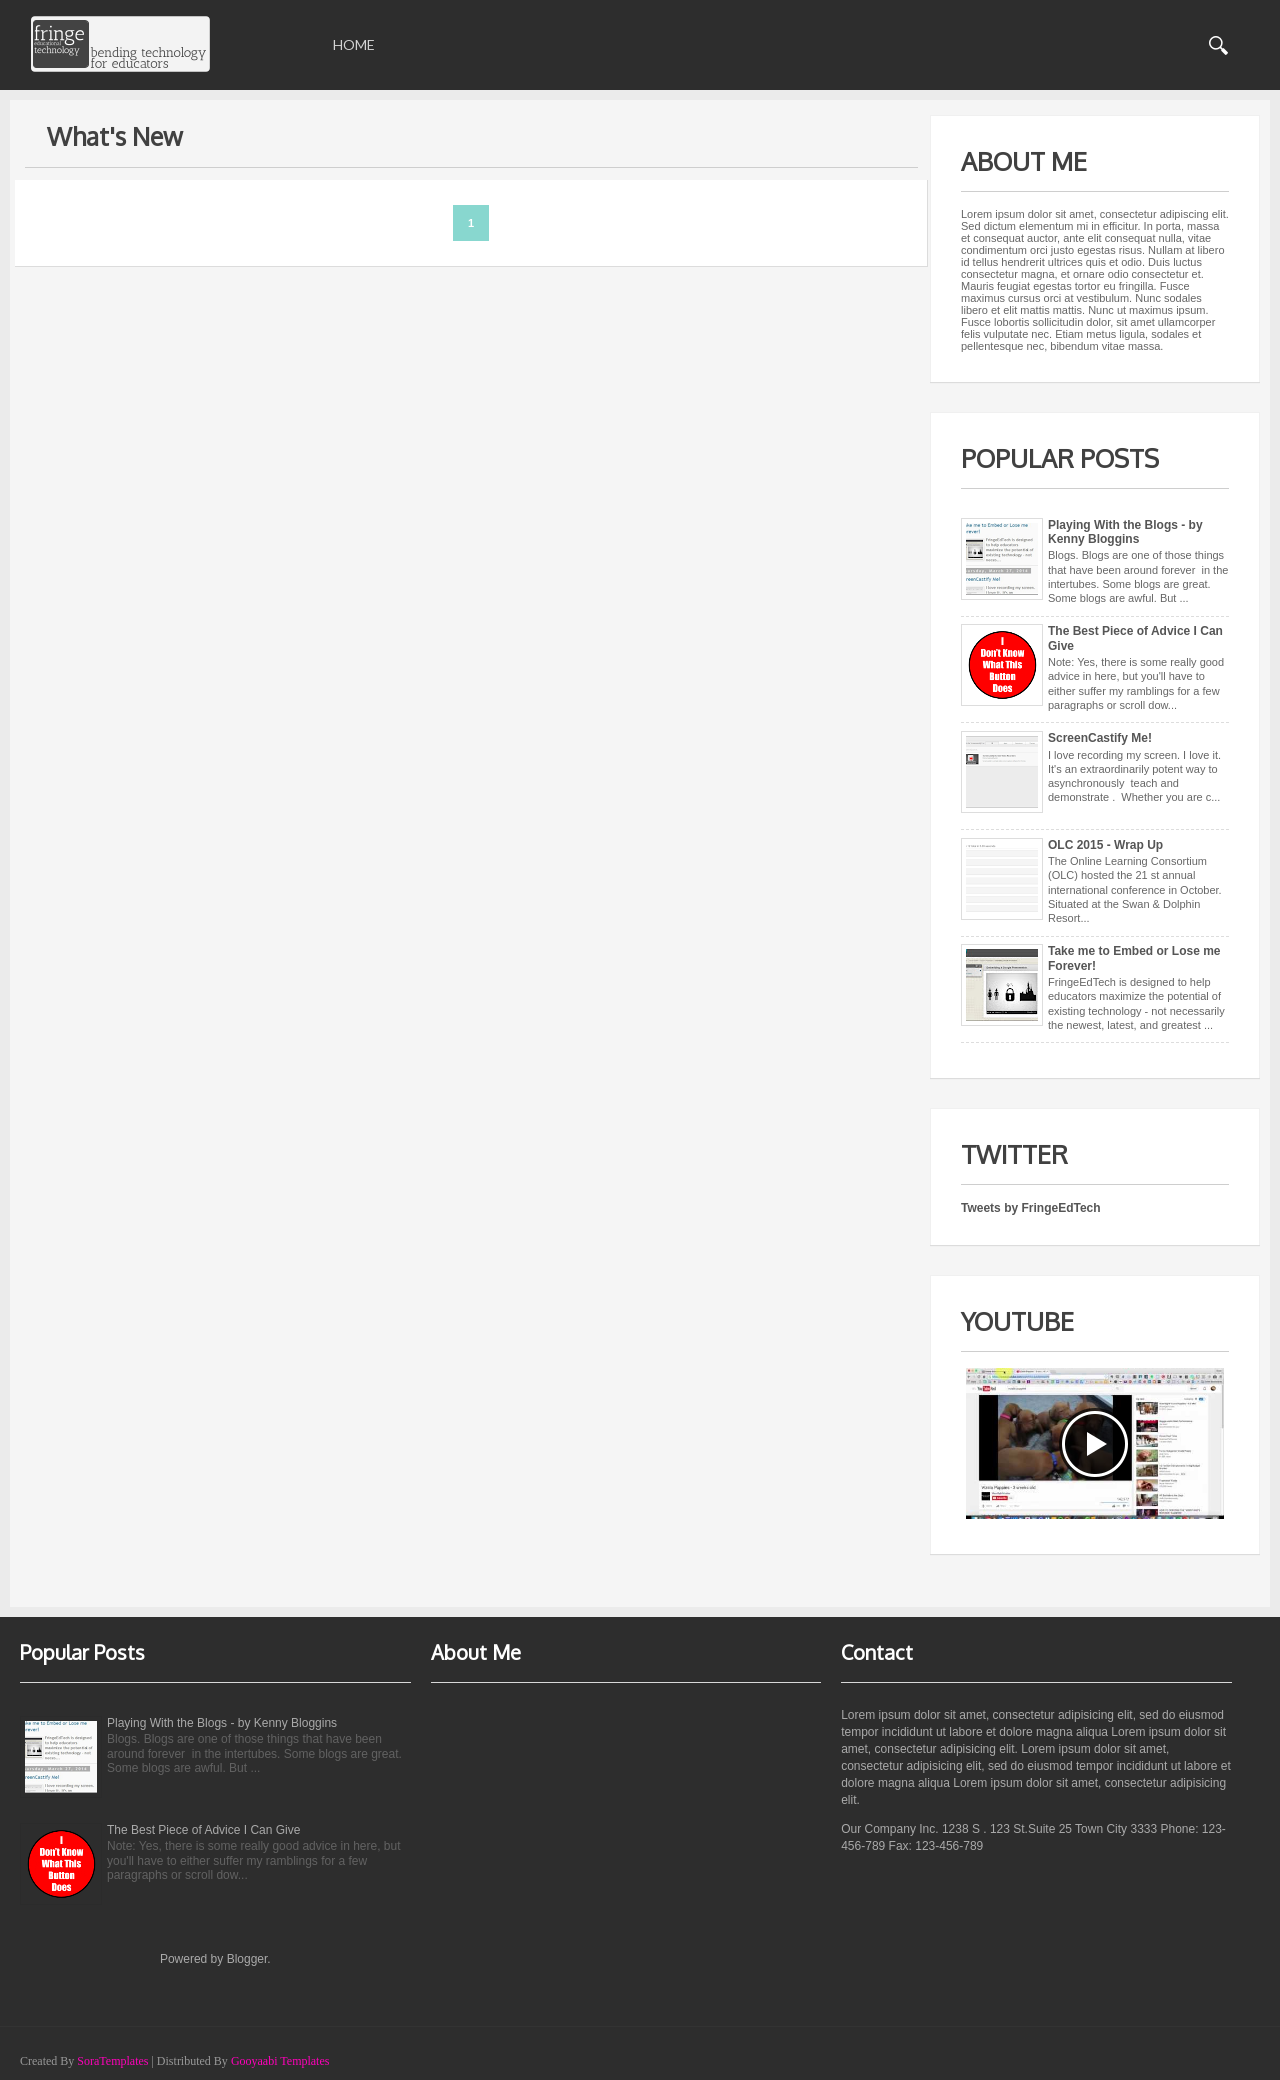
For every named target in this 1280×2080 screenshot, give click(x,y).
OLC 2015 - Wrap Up (1105, 845)
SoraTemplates (112, 2061)
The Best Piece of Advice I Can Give (203, 1830)
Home (354, 44)
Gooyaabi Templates (280, 2061)
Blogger (247, 1959)
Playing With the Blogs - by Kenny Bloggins (1125, 532)
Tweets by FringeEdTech (1031, 1208)
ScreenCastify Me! (1100, 738)
